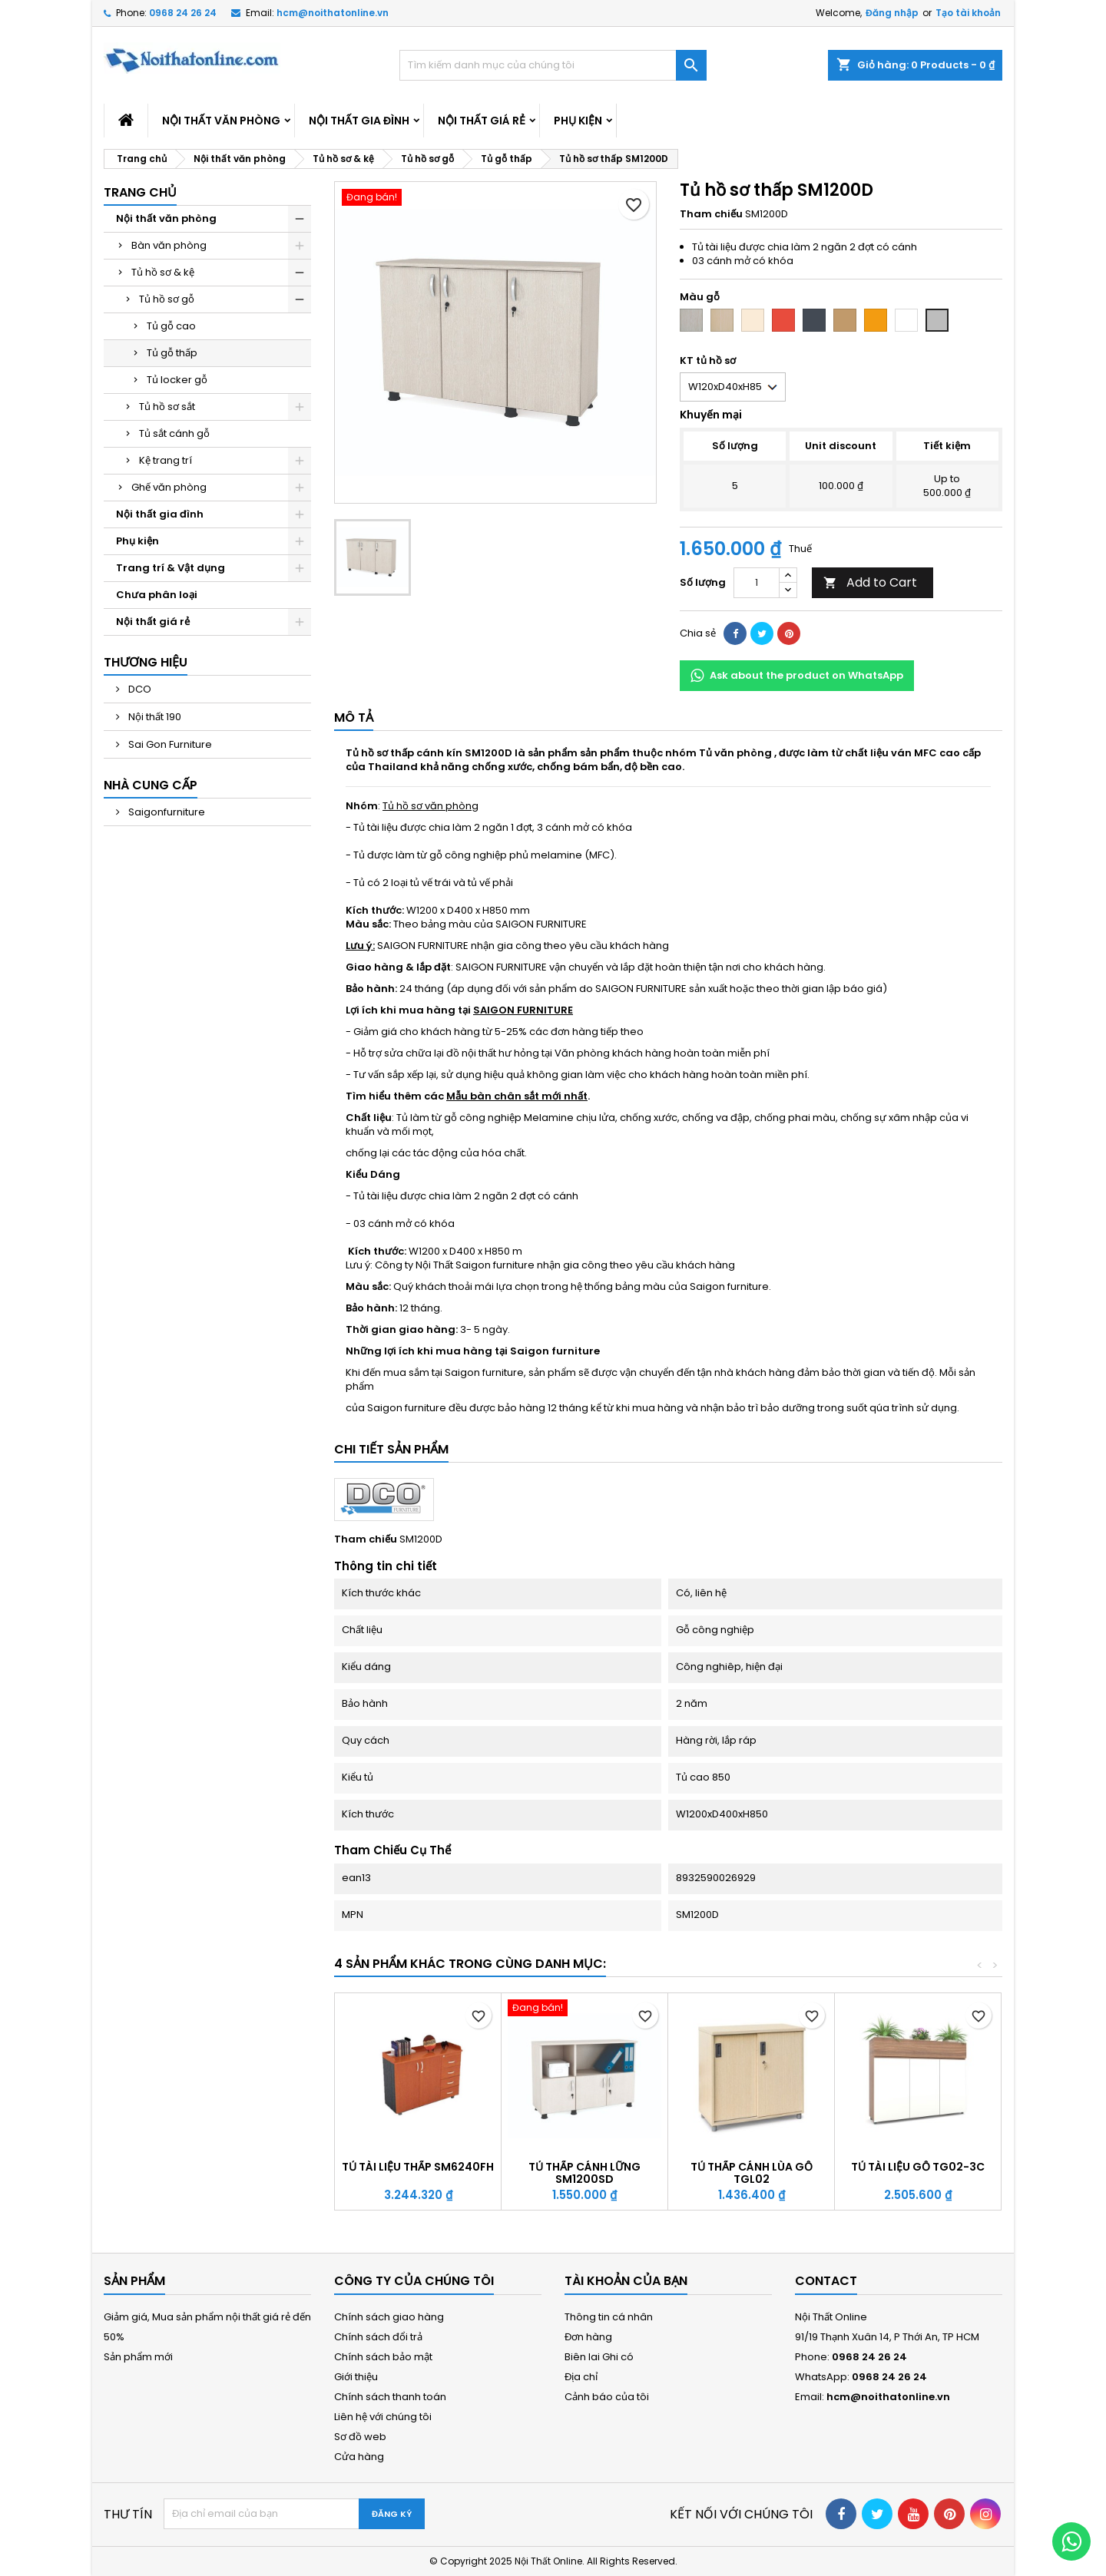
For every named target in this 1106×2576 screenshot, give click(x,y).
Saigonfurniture (165, 812)
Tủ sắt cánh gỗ (174, 433)
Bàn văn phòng (169, 245)
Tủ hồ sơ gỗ (166, 299)
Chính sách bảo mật (383, 2356)
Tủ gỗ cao (171, 326)
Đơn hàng (588, 2337)
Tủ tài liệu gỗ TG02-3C (918, 2166)
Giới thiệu (356, 2376)
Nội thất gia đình (359, 120)
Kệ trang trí (165, 460)
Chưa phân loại (156, 594)
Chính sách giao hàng (389, 2317)
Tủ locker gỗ (177, 379)
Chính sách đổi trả (378, 2337)
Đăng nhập (892, 12)
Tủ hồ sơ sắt (167, 406)
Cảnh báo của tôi (607, 2396)
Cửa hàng (359, 2456)
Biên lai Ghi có (599, 2356)
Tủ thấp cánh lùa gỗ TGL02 (751, 2173)
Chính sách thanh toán (390, 2396)
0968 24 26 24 (183, 12)
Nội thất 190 (153, 716)
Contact (826, 2281)
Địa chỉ (581, 2376)
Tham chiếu (711, 214)
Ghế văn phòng (169, 487)
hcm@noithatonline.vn (332, 12)
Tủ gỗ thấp (172, 353)
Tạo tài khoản (968, 12)
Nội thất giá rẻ (481, 120)
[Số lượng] (756, 582)
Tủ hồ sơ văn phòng (430, 806)
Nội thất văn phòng (221, 120)
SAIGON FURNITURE (523, 1010)
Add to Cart (870, 582)
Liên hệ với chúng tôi (383, 2416)
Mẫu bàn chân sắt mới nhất (517, 1096)
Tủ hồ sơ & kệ (162, 272)
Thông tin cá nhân (609, 2317)
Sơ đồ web (360, 2436)
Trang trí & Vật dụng (170, 568)
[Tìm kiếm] (553, 65)
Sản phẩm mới (138, 2356)
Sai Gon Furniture (169, 744)
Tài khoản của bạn (626, 2281)
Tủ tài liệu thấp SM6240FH (418, 2166)
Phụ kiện (578, 120)
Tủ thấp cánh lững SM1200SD (584, 2173)
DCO (138, 689)
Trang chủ (140, 192)
